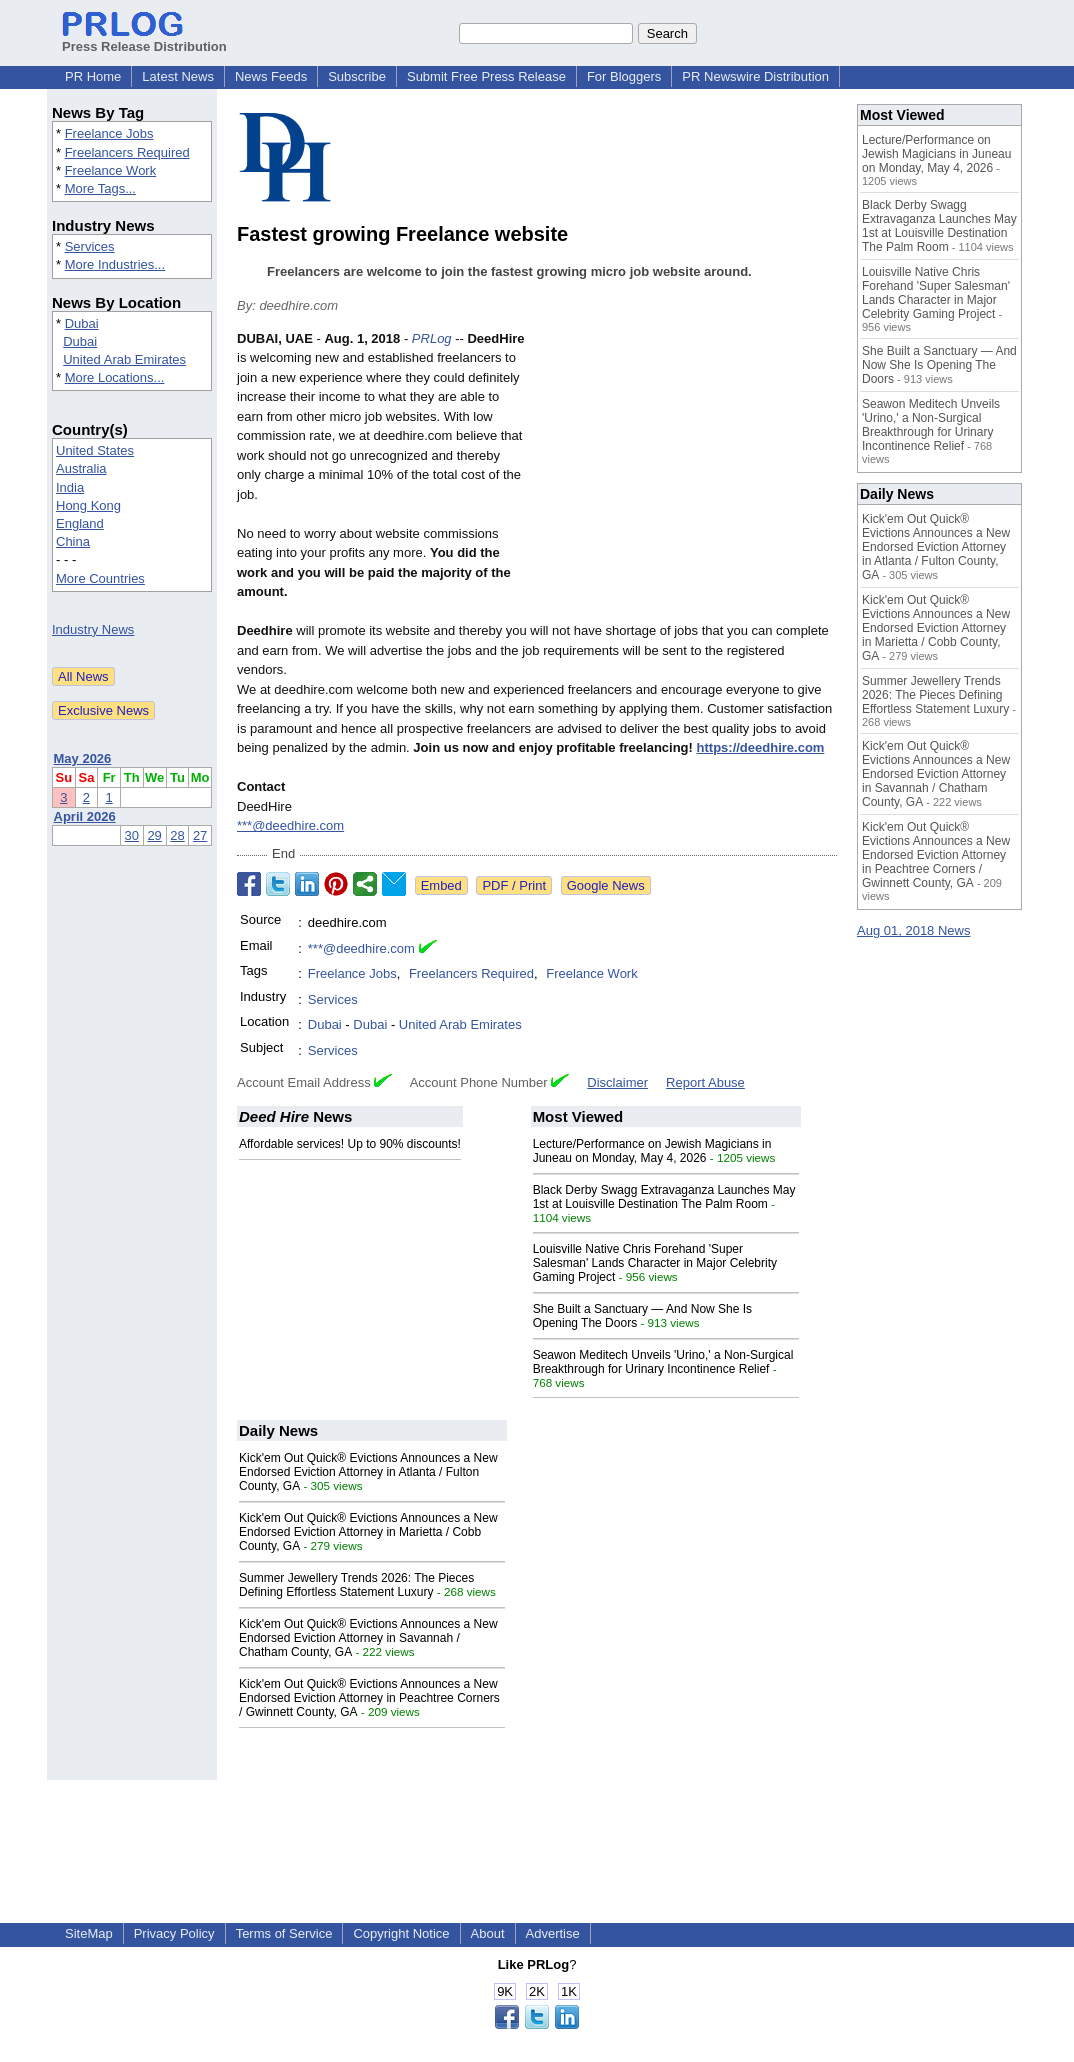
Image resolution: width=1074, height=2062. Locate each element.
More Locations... (115, 377)
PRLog (432, 338)
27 (200, 835)
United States (95, 450)
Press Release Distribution (144, 39)
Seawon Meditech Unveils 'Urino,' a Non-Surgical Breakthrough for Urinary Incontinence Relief (663, 1362)
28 (177, 835)
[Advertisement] (687, 476)
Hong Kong (88, 505)
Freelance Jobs (109, 133)
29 (154, 835)
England (80, 523)
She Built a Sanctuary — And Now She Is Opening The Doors (939, 365)
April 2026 (85, 816)
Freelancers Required (127, 152)
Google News (606, 885)
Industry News (93, 629)
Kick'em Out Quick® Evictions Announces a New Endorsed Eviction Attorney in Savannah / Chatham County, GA (368, 1638)
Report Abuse (705, 1082)
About (488, 1933)
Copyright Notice (401, 1933)
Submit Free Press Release (486, 76)
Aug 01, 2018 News (913, 930)
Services (90, 246)
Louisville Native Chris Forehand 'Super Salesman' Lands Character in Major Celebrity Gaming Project (655, 1263)
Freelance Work (111, 170)
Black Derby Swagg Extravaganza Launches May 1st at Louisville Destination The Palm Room (664, 1197)
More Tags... (100, 188)
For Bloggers (624, 76)
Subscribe (357, 76)
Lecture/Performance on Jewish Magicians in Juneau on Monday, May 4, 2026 (652, 1151)
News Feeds (271, 76)
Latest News (178, 76)
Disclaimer (617, 1082)
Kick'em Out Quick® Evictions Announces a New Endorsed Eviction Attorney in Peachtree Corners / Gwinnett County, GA (369, 1698)
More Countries (100, 578)
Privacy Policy (174, 1933)
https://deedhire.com (761, 747)
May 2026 (83, 758)
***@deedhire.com (290, 825)
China (73, 541)
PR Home (93, 76)
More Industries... (115, 264)
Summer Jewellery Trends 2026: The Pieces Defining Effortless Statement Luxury (356, 1585)
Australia (81, 468)
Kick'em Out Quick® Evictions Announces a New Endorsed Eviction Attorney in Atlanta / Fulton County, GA (368, 1472)
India (70, 487)
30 (132, 835)
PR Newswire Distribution (755, 76)
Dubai (82, 323)
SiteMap (89, 1933)
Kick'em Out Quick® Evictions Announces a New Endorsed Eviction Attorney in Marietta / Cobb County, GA (368, 1532)
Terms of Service (284, 1933)
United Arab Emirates (124, 359)
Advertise (553, 1933)
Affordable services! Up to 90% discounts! (350, 1144)
